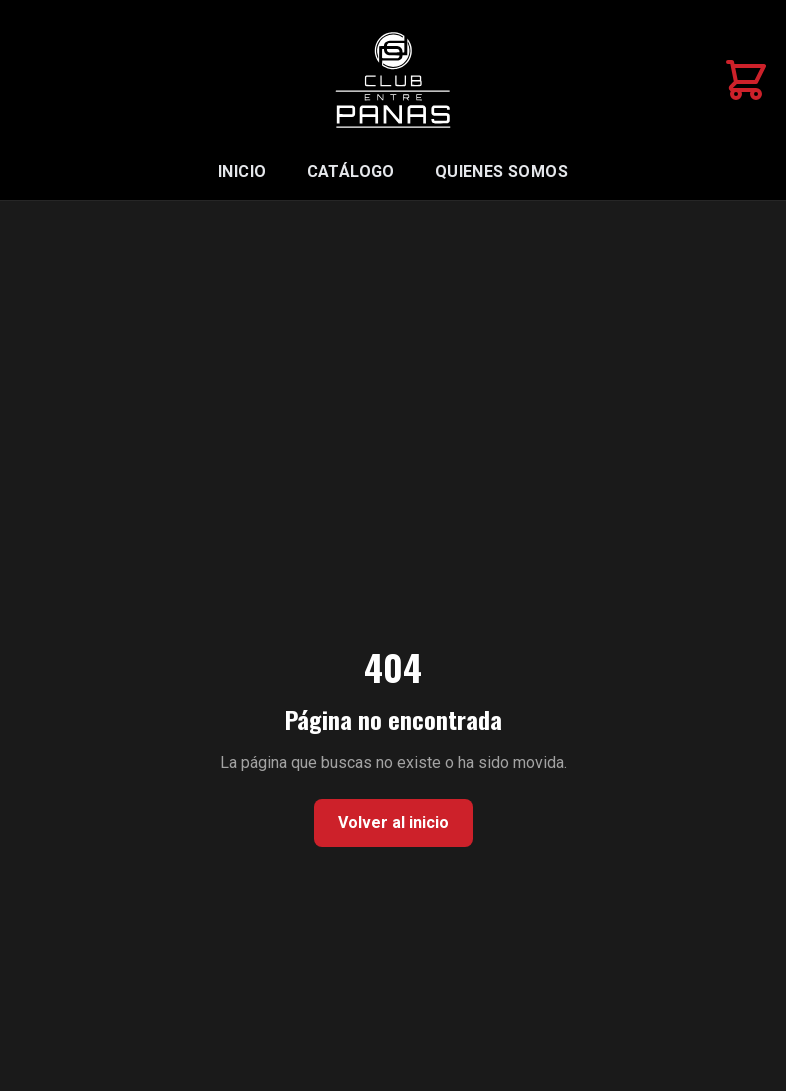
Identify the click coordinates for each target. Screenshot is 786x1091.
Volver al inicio (393, 822)
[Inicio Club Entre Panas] (393, 80)
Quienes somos (501, 171)
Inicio (242, 171)
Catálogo (351, 171)
